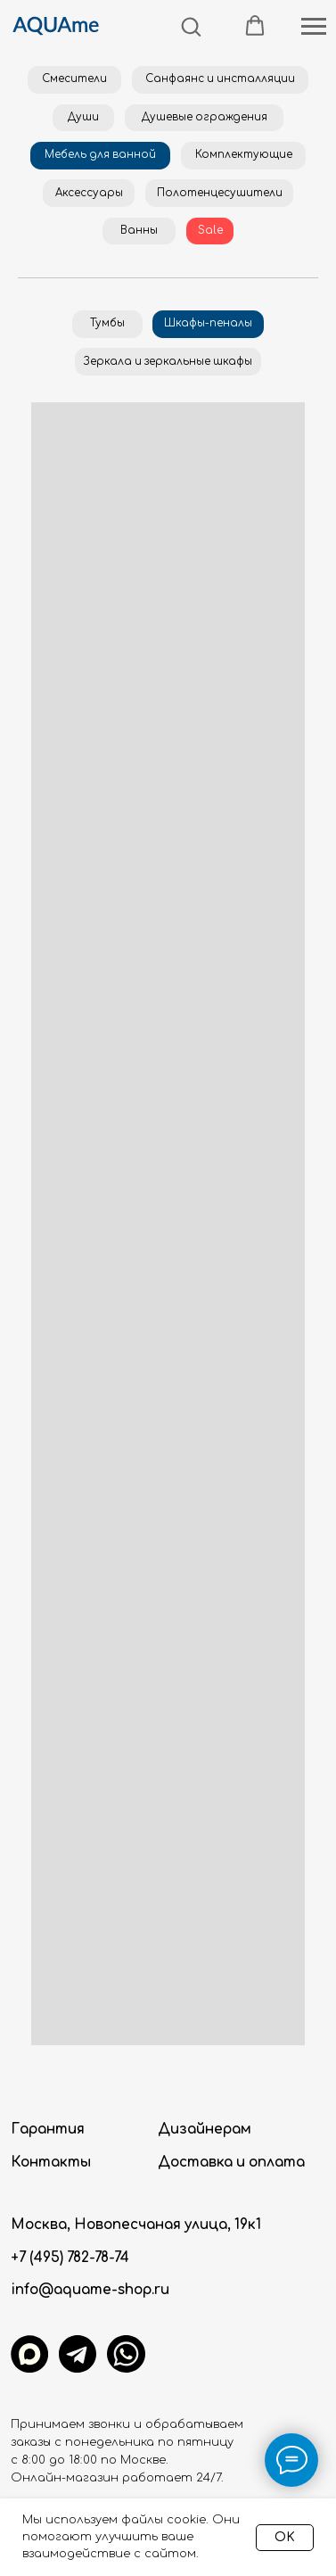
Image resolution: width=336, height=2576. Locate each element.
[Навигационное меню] (313, 27)
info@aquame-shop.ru (90, 2290)
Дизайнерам (204, 2129)
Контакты (51, 2162)
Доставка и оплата (231, 2162)
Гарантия (48, 2129)
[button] (190, 26)
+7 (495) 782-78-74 (70, 2258)
